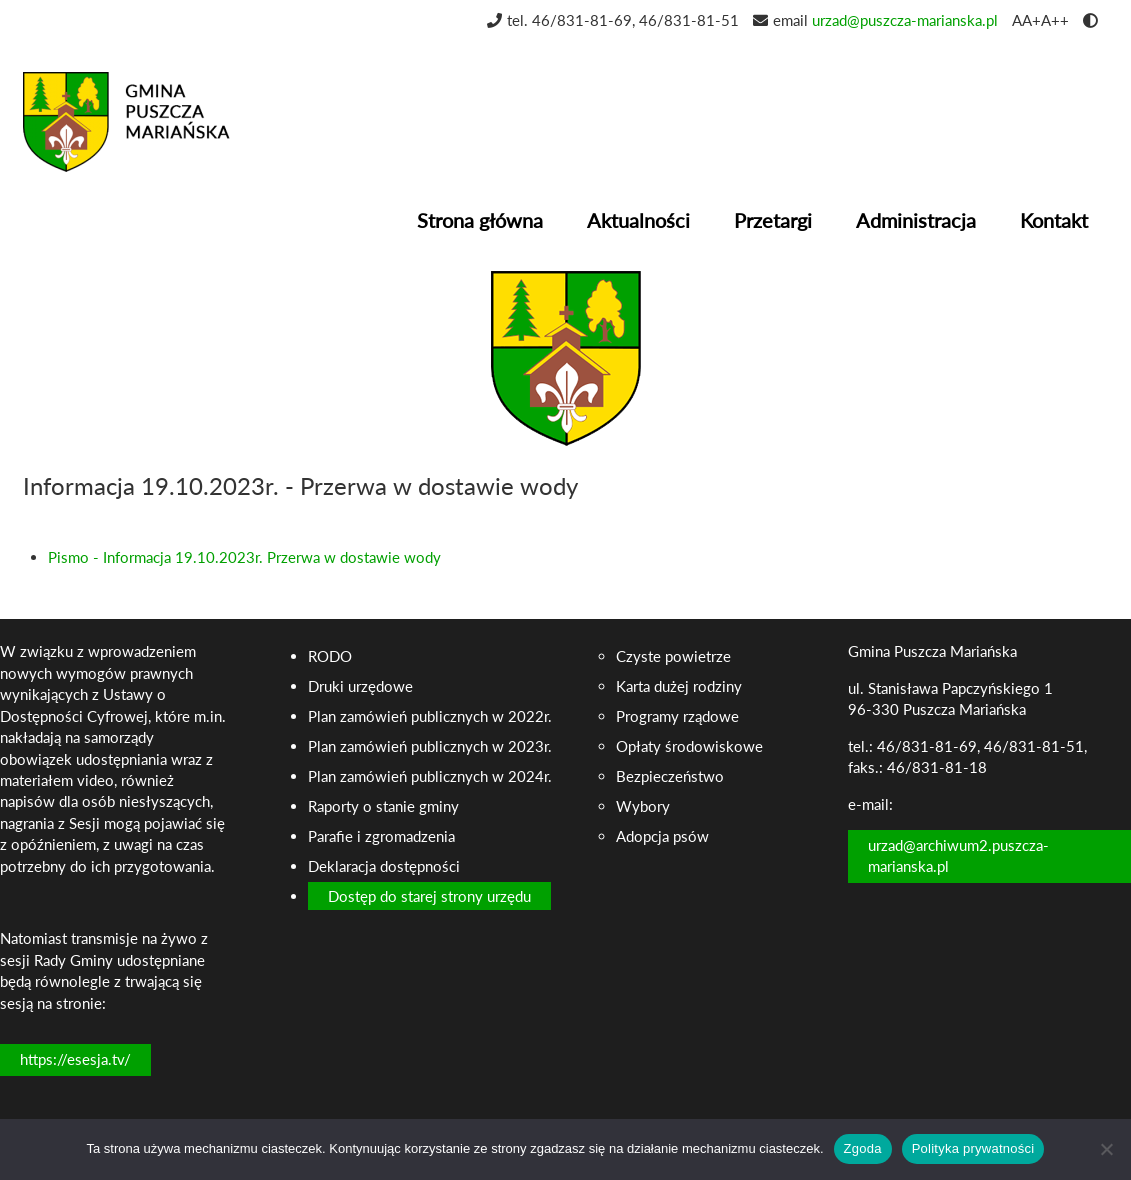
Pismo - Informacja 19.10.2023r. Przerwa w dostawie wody (244, 557)
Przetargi (773, 220)
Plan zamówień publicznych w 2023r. (430, 746)
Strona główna (480, 220)
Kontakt (1054, 220)
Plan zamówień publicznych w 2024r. (430, 776)
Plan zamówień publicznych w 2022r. (430, 716)
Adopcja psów (662, 836)
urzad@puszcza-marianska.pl (905, 20)
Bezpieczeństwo (670, 776)
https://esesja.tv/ (75, 1059)
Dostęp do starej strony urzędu (429, 896)
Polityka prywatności (973, 1148)
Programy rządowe (677, 716)
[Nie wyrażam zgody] (1106, 1149)
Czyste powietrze (673, 656)
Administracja (916, 220)
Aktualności (638, 220)
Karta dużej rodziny (679, 686)
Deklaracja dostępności (384, 866)
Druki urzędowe (360, 686)
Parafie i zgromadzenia (381, 836)
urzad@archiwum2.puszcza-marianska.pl (958, 855)
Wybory (643, 806)
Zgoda (863, 1148)
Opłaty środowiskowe (689, 746)
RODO (330, 656)
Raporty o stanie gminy (383, 806)
